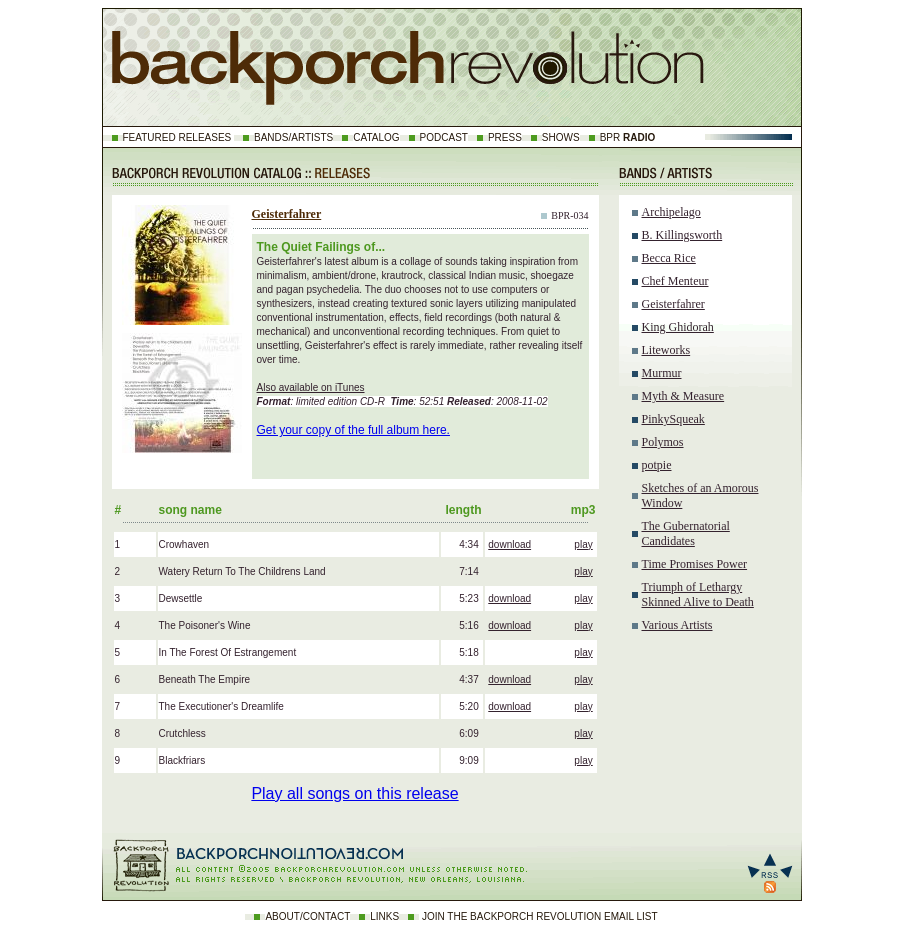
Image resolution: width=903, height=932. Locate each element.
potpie (657, 465)
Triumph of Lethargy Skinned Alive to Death (698, 594)
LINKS (384, 916)
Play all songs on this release (354, 793)
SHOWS (561, 137)
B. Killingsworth (682, 235)
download (509, 544)
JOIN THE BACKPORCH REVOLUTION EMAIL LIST (540, 916)
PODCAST (444, 137)
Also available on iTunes (311, 387)
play (583, 544)
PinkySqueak (673, 419)
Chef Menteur (675, 281)
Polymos (663, 442)
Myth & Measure (683, 396)
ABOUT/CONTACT (307, 916)
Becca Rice (669, 258)
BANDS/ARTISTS (293, 137)
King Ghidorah (678, 327)
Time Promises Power (695, 564)
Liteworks (666, 350)
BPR (628, 137)
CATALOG (376, 137)
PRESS (505, 137)
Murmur (662, 373)
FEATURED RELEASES (177, 137)
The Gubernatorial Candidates (686, 533)
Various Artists (677, 625)
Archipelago (671, 212)
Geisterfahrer (287, 214)
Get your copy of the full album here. (353, 430)
